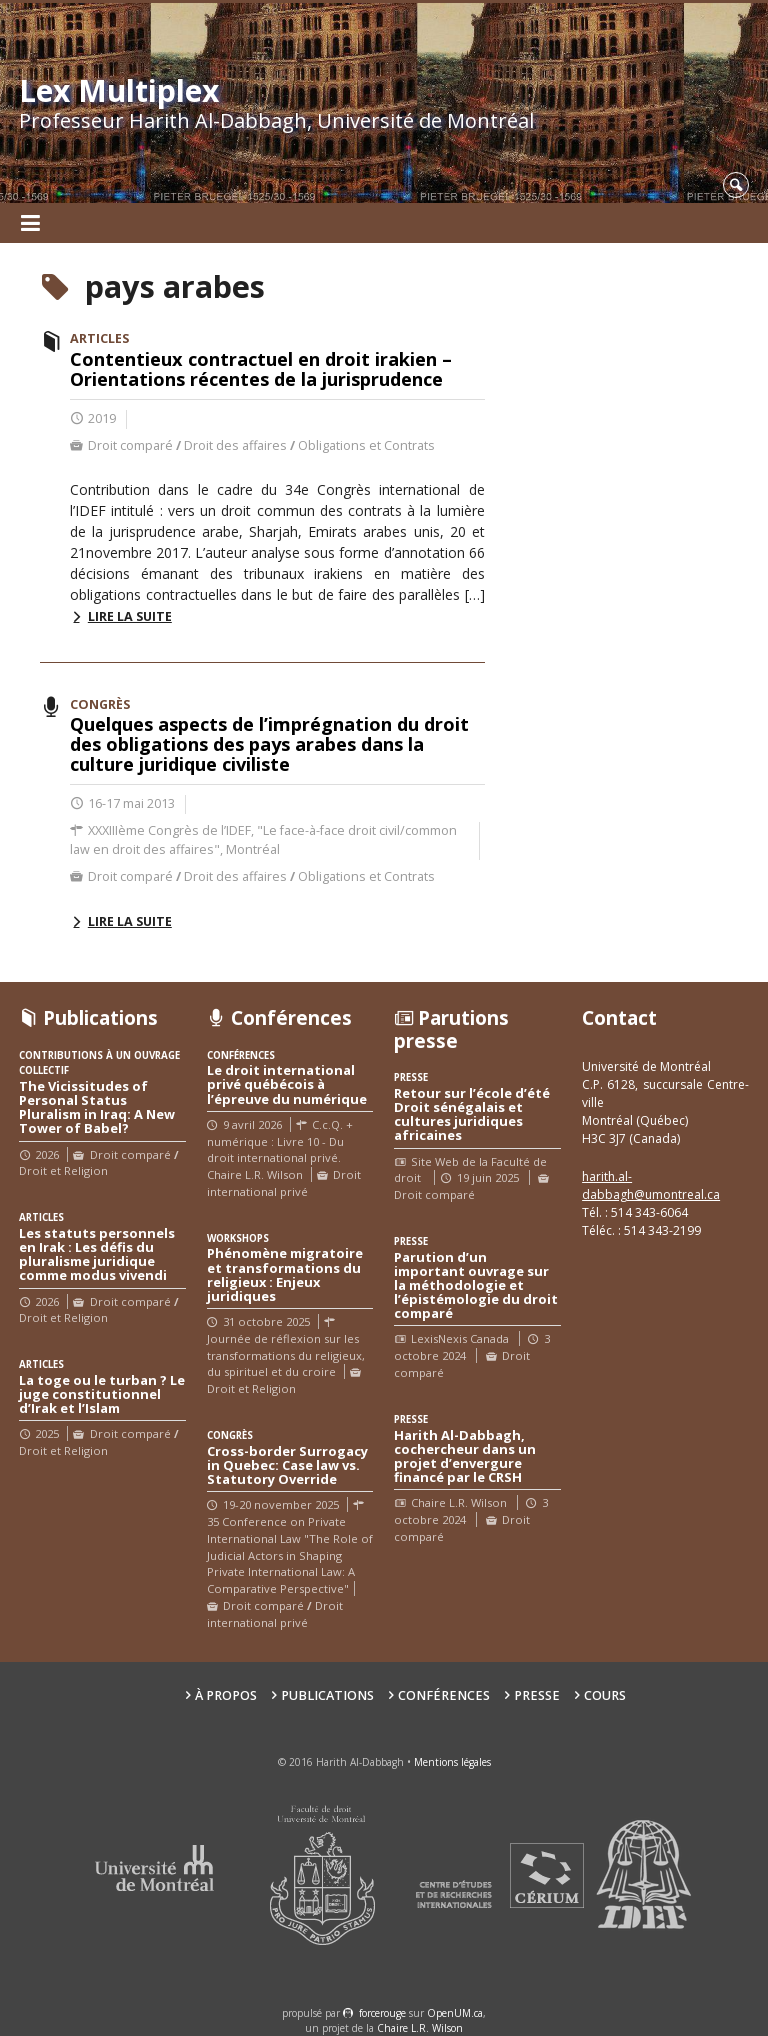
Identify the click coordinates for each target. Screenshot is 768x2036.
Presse (537, 1695)
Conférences (444, 1695)
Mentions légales (452, 1762)
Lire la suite (130, 616)
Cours (605, 1695)
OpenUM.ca (455, 2013)
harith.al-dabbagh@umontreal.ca (651, 1185)
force (382, 2013)
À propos (226, 1695)
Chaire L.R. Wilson (420, 2028)
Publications (327, 1695)
